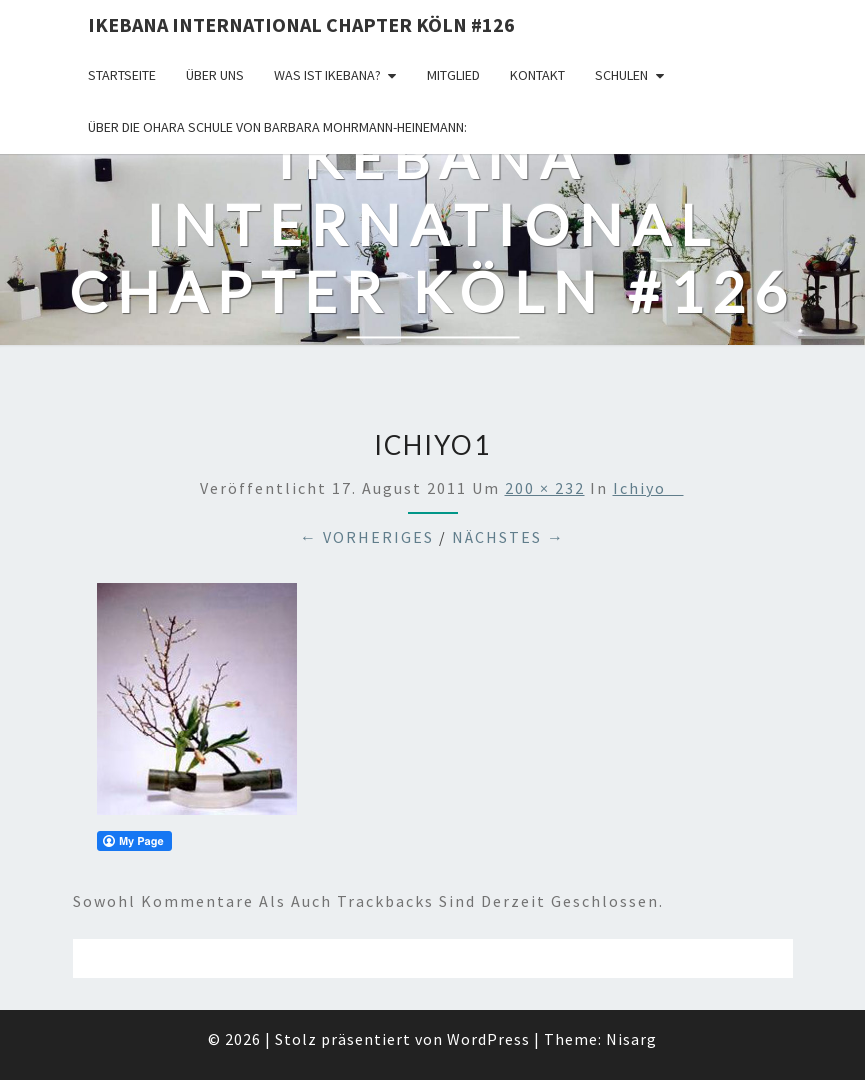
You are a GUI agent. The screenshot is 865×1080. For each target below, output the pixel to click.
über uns (215, 75)
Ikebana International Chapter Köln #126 (301, 24)
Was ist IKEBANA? (327, 75)
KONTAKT (537, 75)
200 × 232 (545, 488)
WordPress (488, 1039)
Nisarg (631, 1039)
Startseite (122, 75)
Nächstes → (508, 537)
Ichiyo (648, 488)
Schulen (621, 75)
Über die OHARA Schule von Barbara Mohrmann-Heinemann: (277, 127)
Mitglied (453, 75)
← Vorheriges (367, 537)
